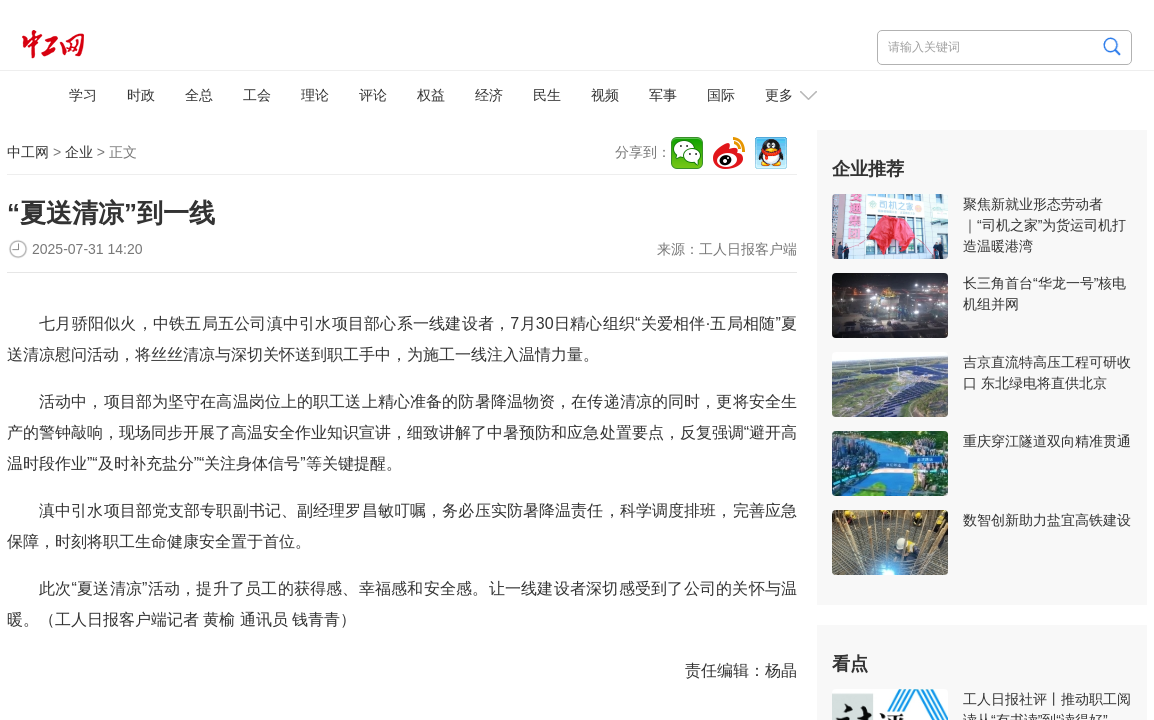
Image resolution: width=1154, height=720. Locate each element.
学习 (83, 95)
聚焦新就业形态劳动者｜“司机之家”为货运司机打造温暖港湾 (1044, 225)
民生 (547, 95)
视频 (605, 95)
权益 (431, 95)
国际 (721, 95)
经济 (489, 95)
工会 (257, 95)
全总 (199, 95)
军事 (663, 95)
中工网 (28, 152)
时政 (141, 95)
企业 (79, 152)
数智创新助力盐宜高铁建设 (1047, 520)
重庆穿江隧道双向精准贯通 (1047, 441)
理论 (315, 95)
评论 (373, 95)
